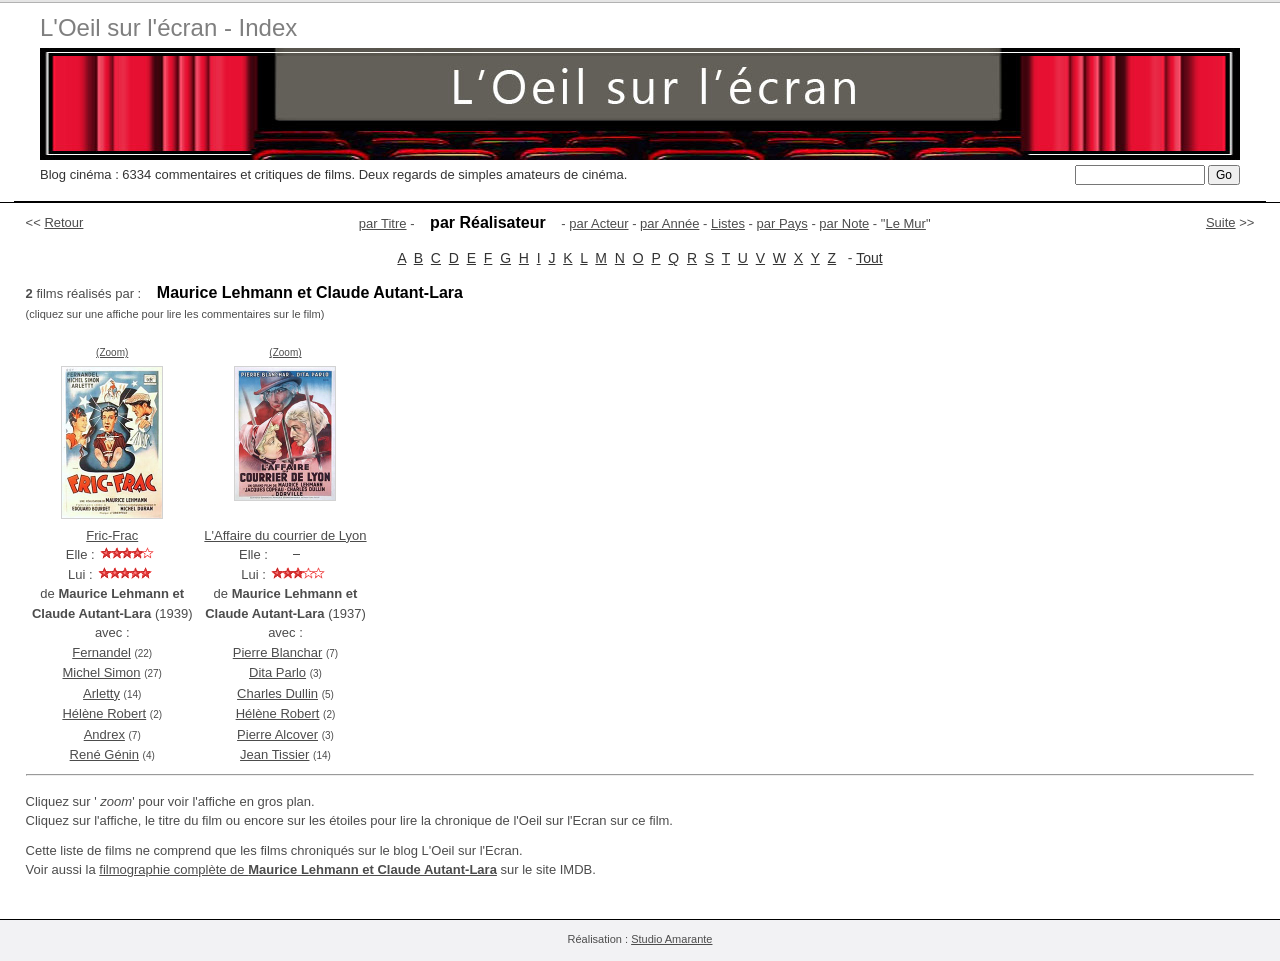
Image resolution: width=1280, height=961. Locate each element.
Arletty (101, 693)
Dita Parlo (277, 672)
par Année (669, 223)
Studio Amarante (671, 939)
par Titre (383, 223)
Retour (63, 222)
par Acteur (598, 223)
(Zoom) (112, 352)
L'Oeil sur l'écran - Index (168, 27)
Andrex (104, 734)
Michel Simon (101, 672)
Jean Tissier (274, 754)
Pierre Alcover (277, 734)
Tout (869, 258)
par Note (844, 223)
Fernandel (101, 652)
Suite (1221, 222)
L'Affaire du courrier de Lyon (285, 535)
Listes (728, 223)
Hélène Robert (104, 713)
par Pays (781, 223)
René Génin (104, 754)
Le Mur (905, 223)
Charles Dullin (277, 693)
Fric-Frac (112, 535)
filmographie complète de (298, 869)
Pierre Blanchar (278, 652)
